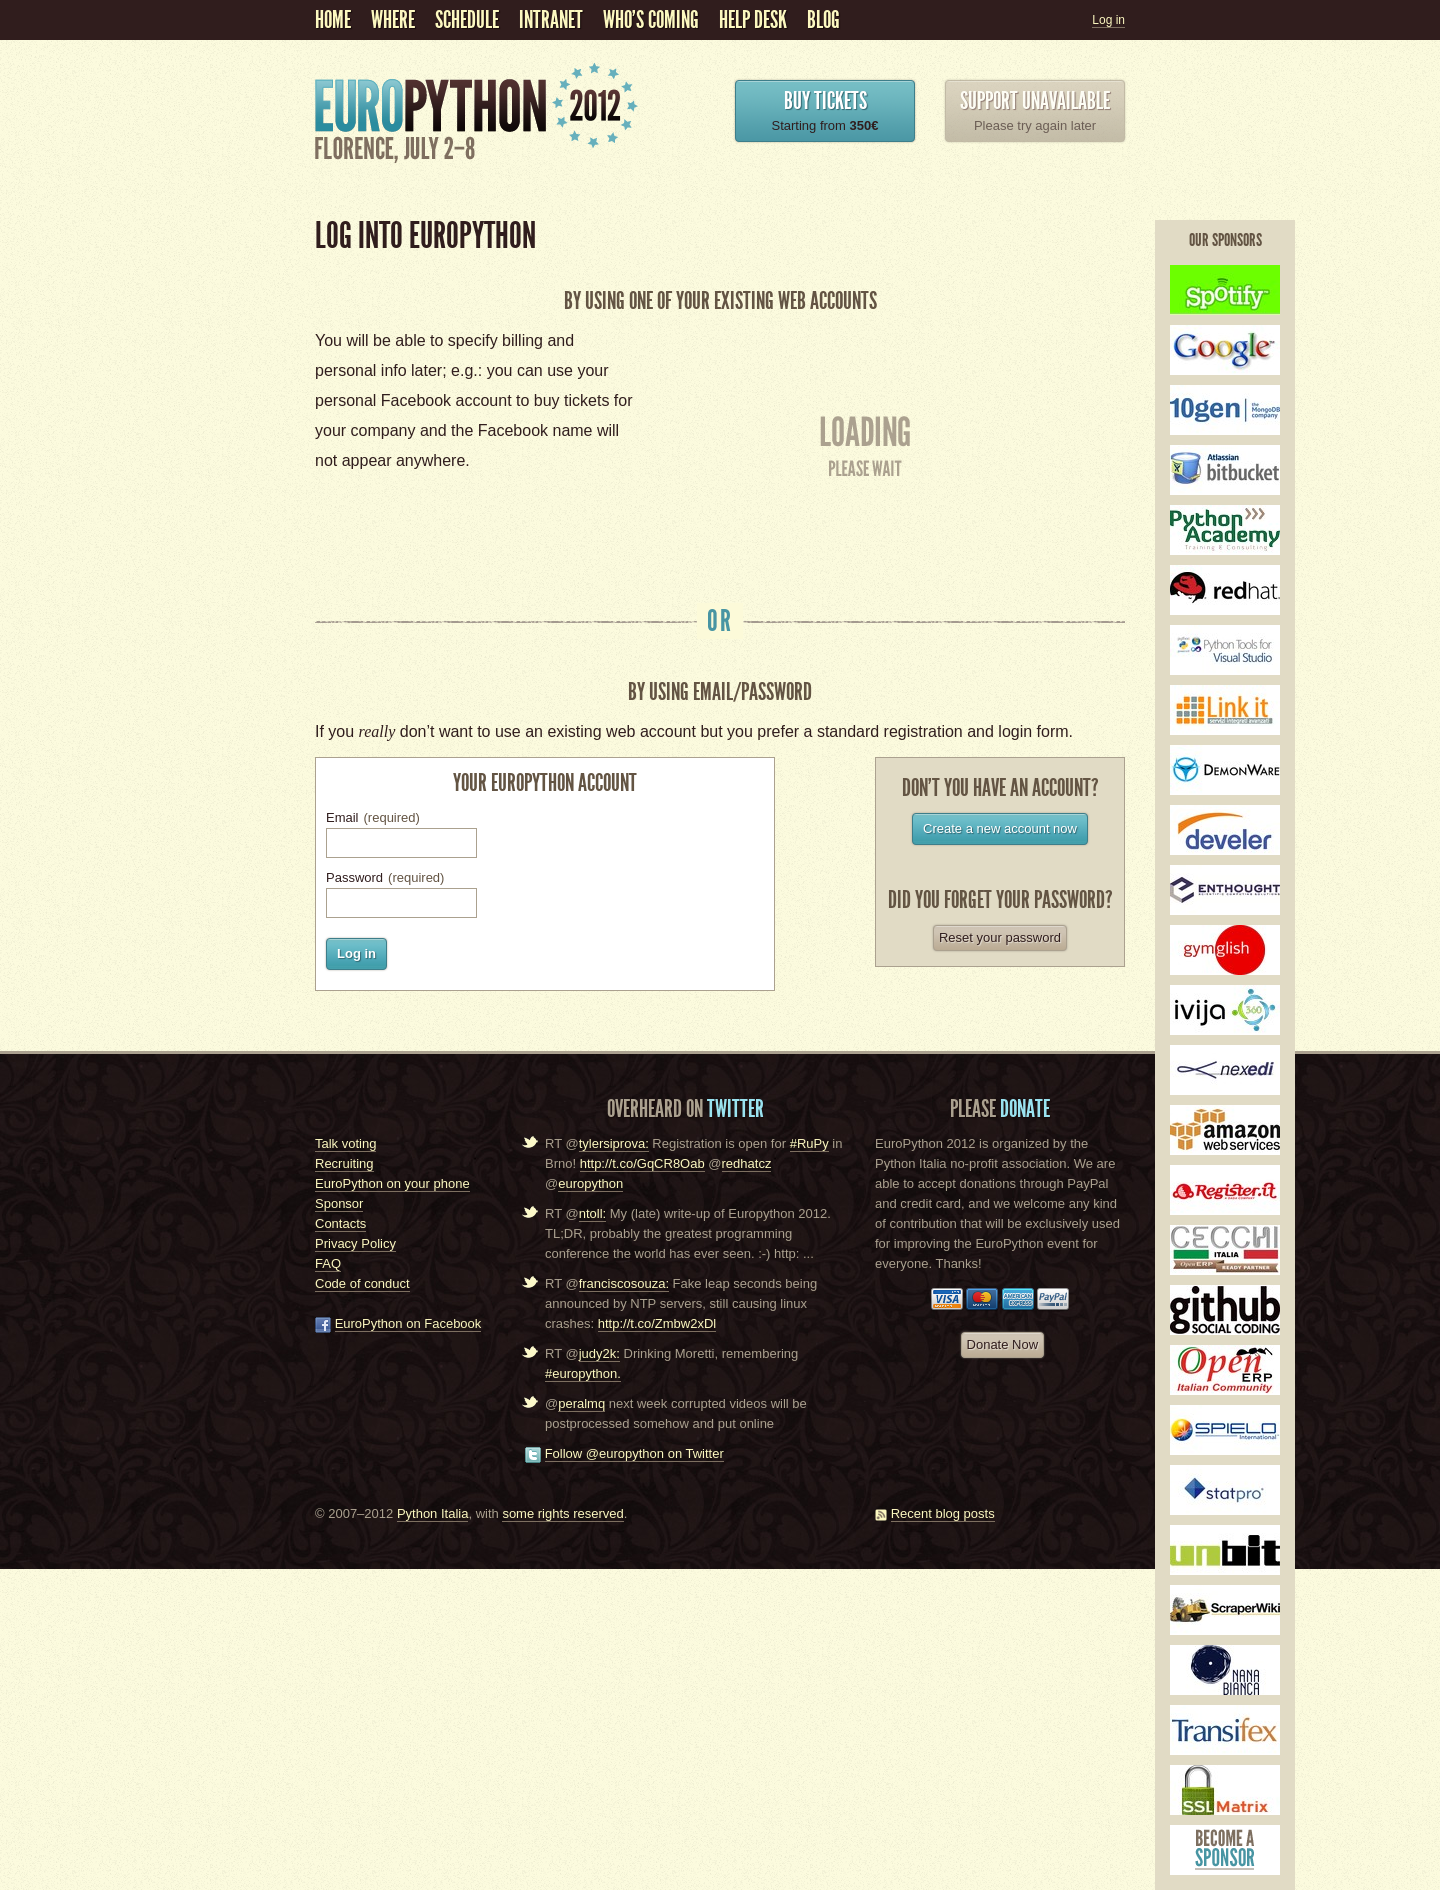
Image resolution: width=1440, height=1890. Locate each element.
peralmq (581, 1403)
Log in (1108, 20)
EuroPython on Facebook (408, 1323)
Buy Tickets (825, 101)
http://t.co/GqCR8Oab (642, 1163)
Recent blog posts (943, 1513)
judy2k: (599, 1353)
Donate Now (1003, 1344)
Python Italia (433, 1513)
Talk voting (345, 1143)
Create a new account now (1000, 828)
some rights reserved (562, 1513)
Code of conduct (362, 1283)
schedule (467, 20)
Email (373, 817)
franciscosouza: (624, 1283)
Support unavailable (1035, 101)
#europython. (583, 1373)
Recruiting (344, 1163)
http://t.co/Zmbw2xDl (657, 1323)
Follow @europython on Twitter (634, 1453)
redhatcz (747, 1163)
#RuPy (809, 1143)
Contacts (340, 1223)
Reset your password (1000, 937)
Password (385, 877)
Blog (823, 20)
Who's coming (651, 20)
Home (333, 20)
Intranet (551, 20)
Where (393, 20)
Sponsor (339, 1203)
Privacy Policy (355, 1243)
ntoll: (592, 1213)
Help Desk (753, 20)
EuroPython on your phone (392, 1183)
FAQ (328, 1263)
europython (590, 1183)
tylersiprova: (614, 1143)
